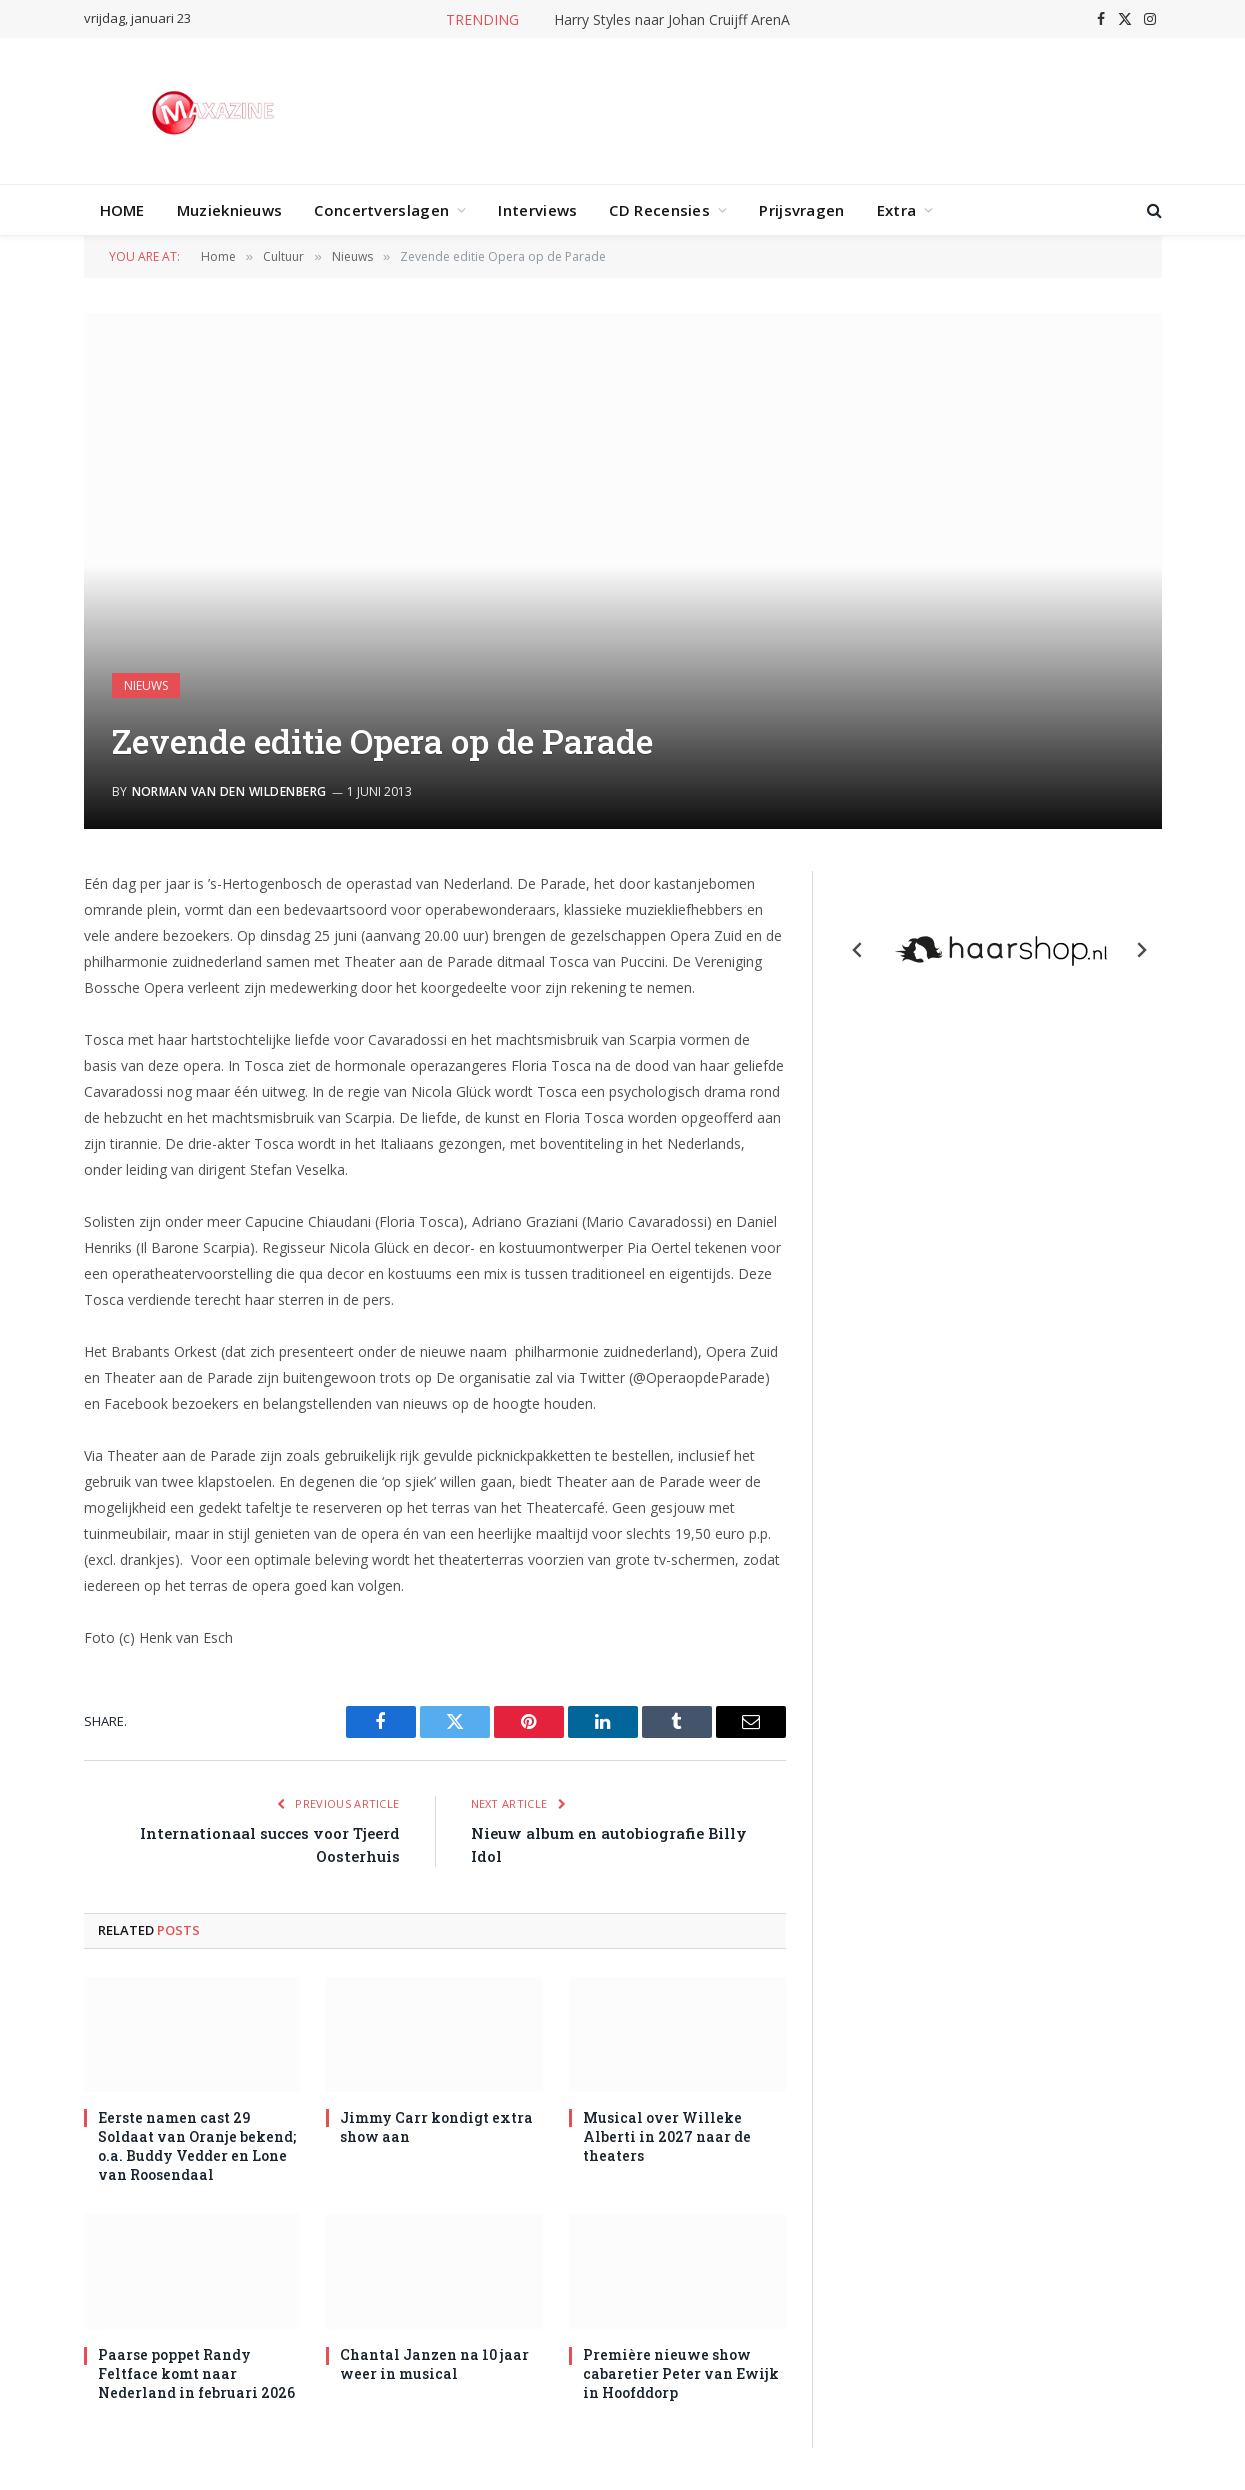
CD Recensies (659, 210)
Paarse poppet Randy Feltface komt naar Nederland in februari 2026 (196, 2373)
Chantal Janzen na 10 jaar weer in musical (434, 2364)
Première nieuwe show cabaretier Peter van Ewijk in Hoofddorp (681, 2373)
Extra (897, 210)
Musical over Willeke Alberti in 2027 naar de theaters (667, 2136)
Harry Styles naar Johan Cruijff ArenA (672, 20)
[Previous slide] (858, 950)
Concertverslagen (381, 210)
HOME (122, 210)
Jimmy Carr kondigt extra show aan (436, 2127)
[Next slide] (1141, 950)
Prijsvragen (801, 210)
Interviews (537, 210)
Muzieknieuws (230, 210)
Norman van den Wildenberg (229, 791)
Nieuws (146, 685)
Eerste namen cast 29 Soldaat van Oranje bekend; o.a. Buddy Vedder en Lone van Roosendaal (197, 2146)
